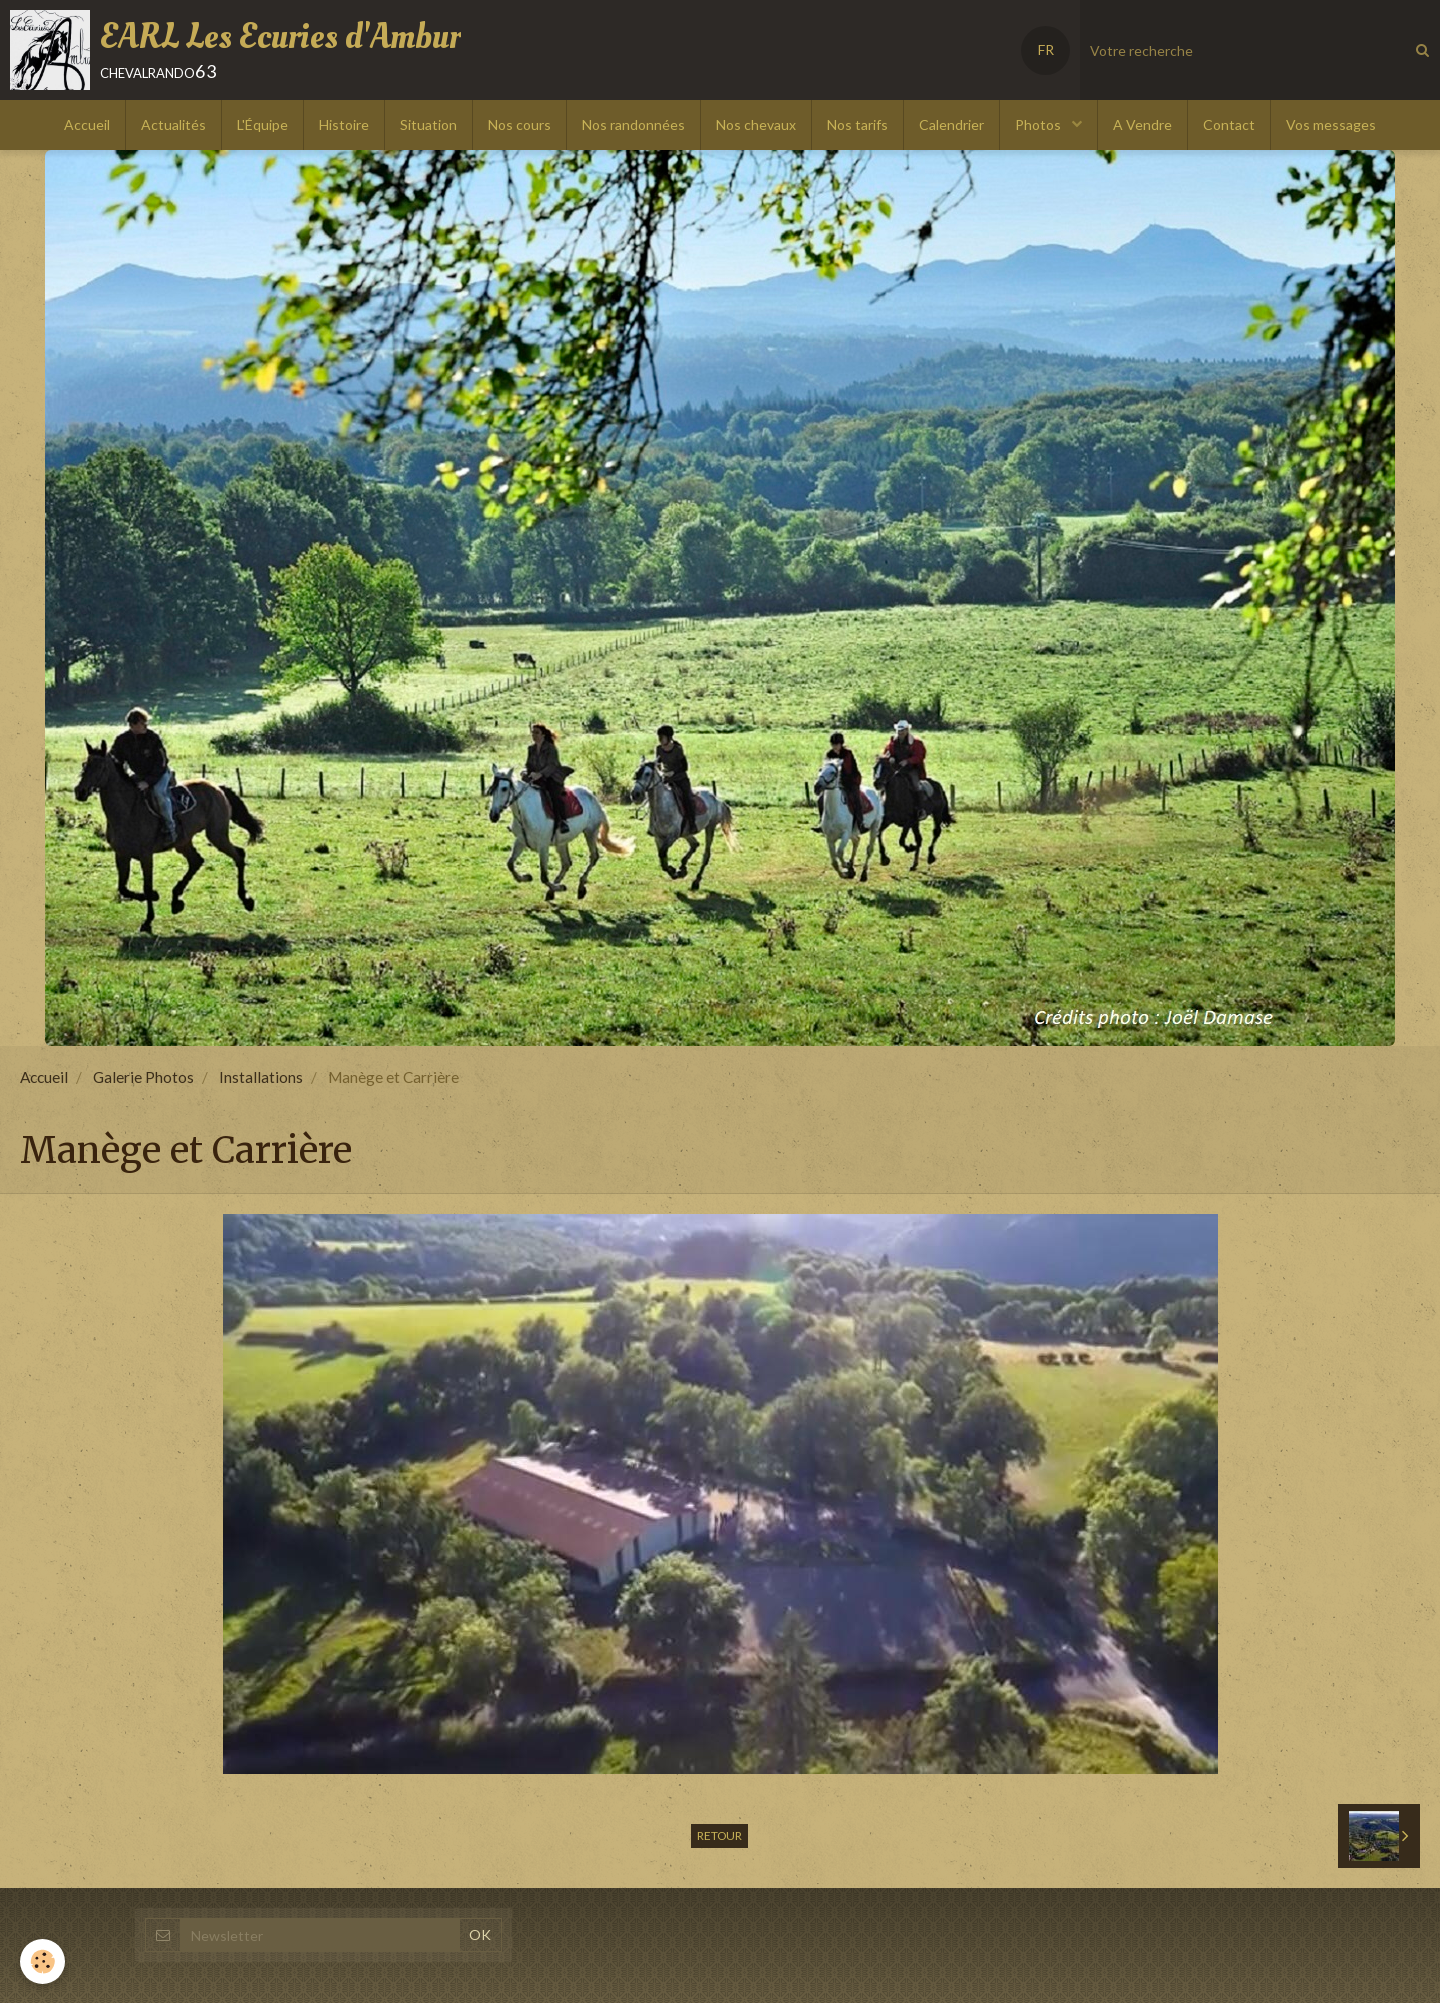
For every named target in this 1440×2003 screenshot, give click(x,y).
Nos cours (519, 124)
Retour (719, 1835)
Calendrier (951, 124)
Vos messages (1331, 124)
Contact (1229, 124)
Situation (428, 124)
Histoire (344, 124)
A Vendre (1142, 124)
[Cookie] (42, 1961)
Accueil (87, 124)
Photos (1039, 124)
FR (1046, 49)
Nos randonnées (633, 124)
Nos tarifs (857, 124)
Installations (261, 1077)
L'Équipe (262, 124)
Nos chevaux (756, 124)
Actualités (173, 124)
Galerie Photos (143, 1077)
